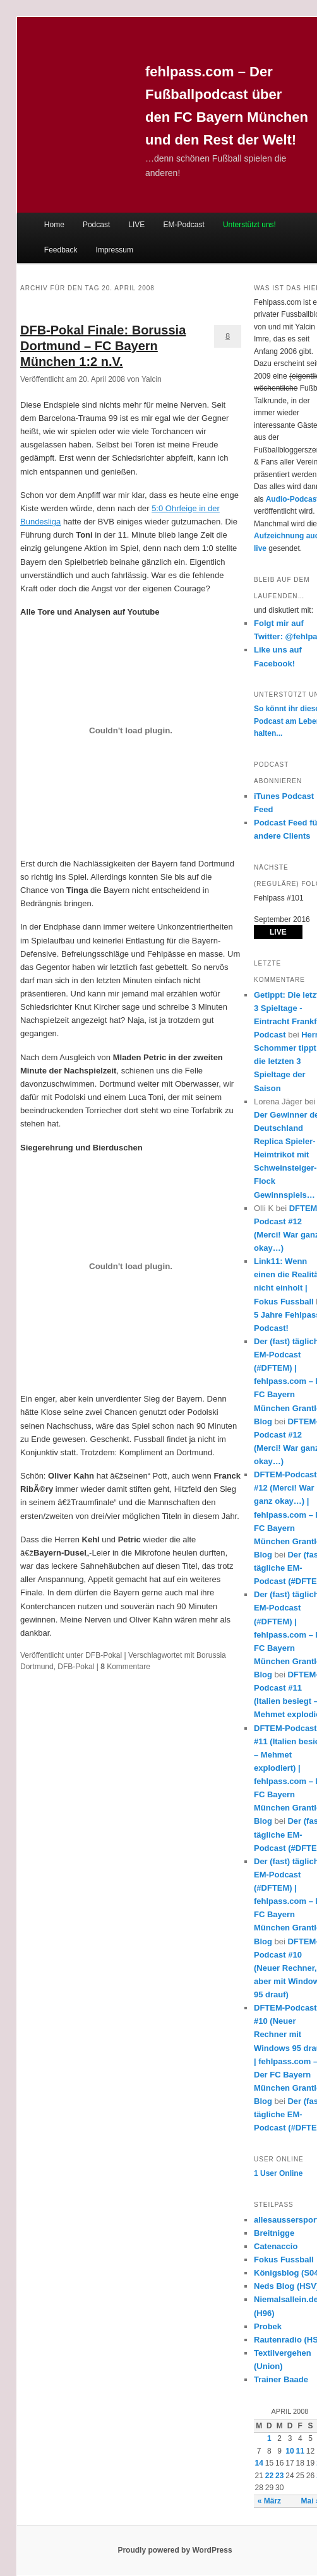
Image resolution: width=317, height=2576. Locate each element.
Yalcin (151, 379)
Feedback (61, 249)
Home (54, 224)
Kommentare (125, 1666)
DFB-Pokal (103, 1655)
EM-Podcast (183, 224)
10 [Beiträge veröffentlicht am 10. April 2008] (289, 2451)
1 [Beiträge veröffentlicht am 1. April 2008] (269, 2438)
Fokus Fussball (284, 2259)
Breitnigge (274, 2233)
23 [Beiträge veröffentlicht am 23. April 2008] (279, 2475)
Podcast (96, 224)
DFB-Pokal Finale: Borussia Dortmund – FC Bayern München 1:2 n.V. (103, 346)
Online (278, 2173)
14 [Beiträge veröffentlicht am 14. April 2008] (258, 2463)
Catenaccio (275, 2246)
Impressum (114, 249)
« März (269, 2500)
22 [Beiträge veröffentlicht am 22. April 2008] (269, 2475)
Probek (268, 2326)
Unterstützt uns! (249, 224)
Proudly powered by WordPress (174, 2550)
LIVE (136, 224)
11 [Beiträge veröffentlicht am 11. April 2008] (300, 2451)
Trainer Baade (281, 2379)
